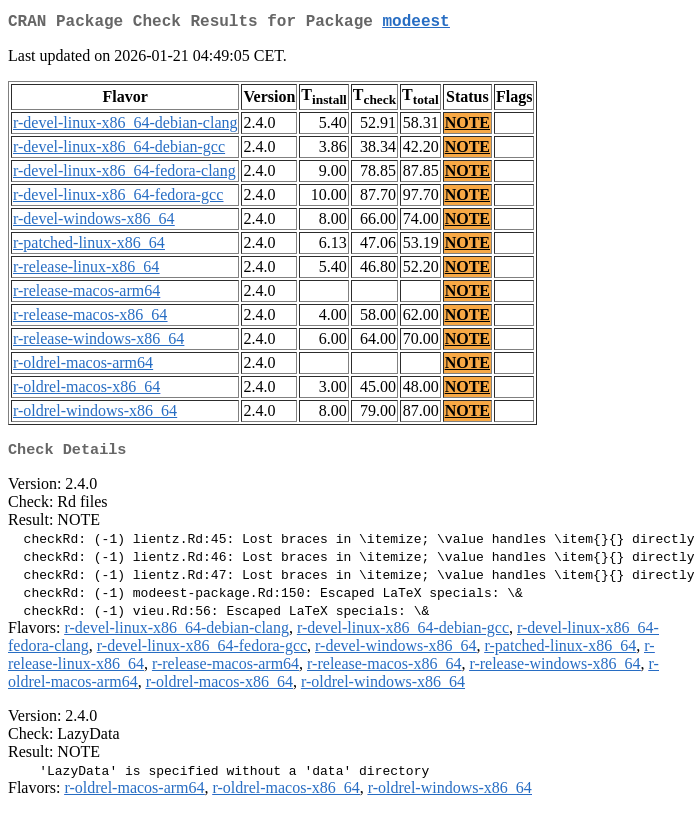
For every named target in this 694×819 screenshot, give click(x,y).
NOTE (467, 126)
